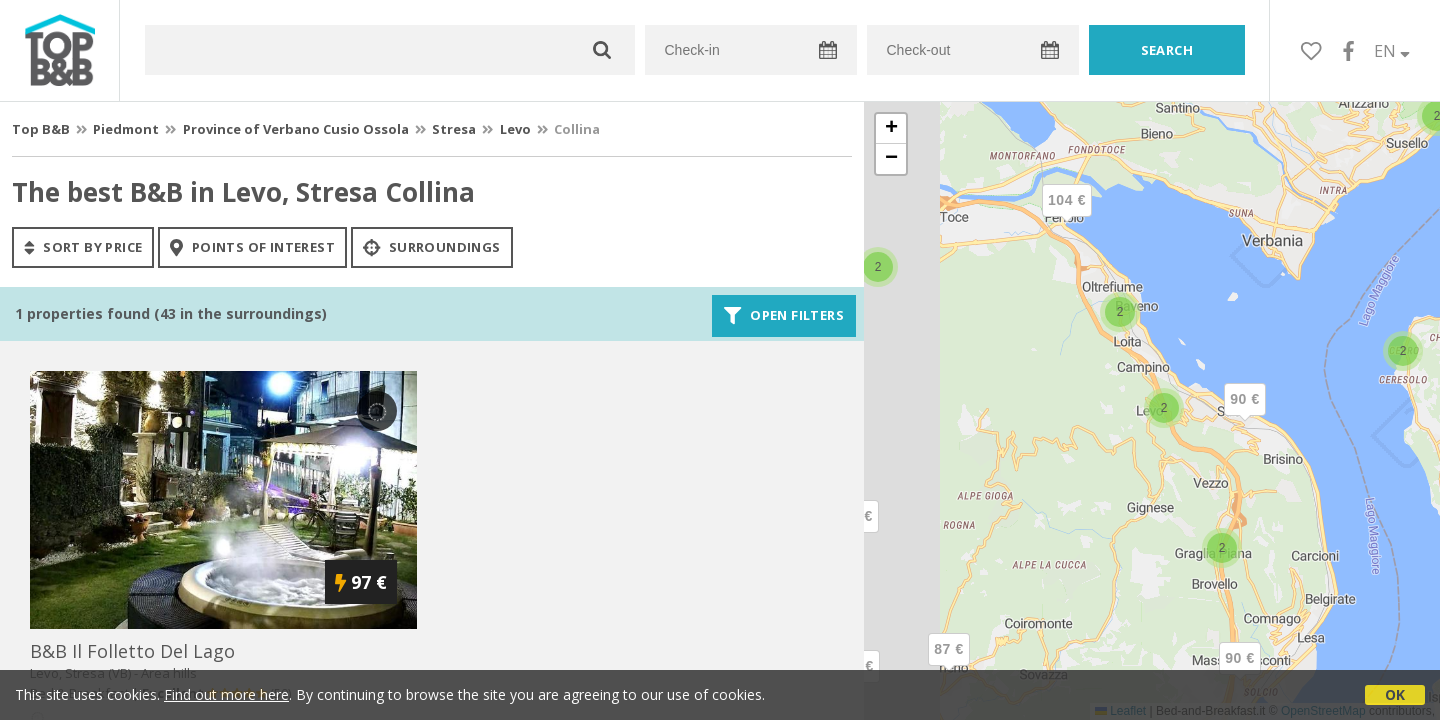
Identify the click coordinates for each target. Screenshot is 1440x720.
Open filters (784, 316)
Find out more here (226, 694)
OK (1395, 694)
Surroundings (432, 247)
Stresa (454, 129)
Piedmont (126, 129)
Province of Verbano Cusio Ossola (296, 129)
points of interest (252, 247)
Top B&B (41, 129)
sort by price (83, 247)
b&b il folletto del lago (132, 651)
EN (1392, 51)
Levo (515, 129)
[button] (1403, 351)
